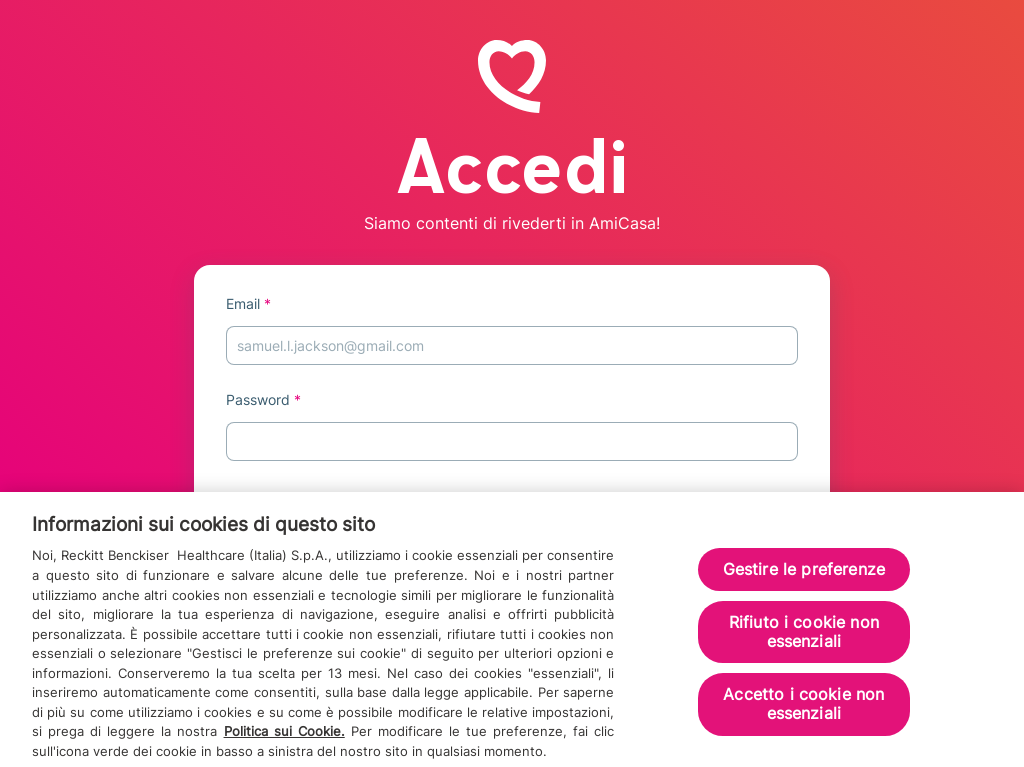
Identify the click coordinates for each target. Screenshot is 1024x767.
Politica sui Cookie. (284, 737)
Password (263, 399)
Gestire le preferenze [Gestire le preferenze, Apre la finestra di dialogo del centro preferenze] (804, 575)
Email (248, 303)
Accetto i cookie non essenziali (803, 709)
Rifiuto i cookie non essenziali (804, 637)
